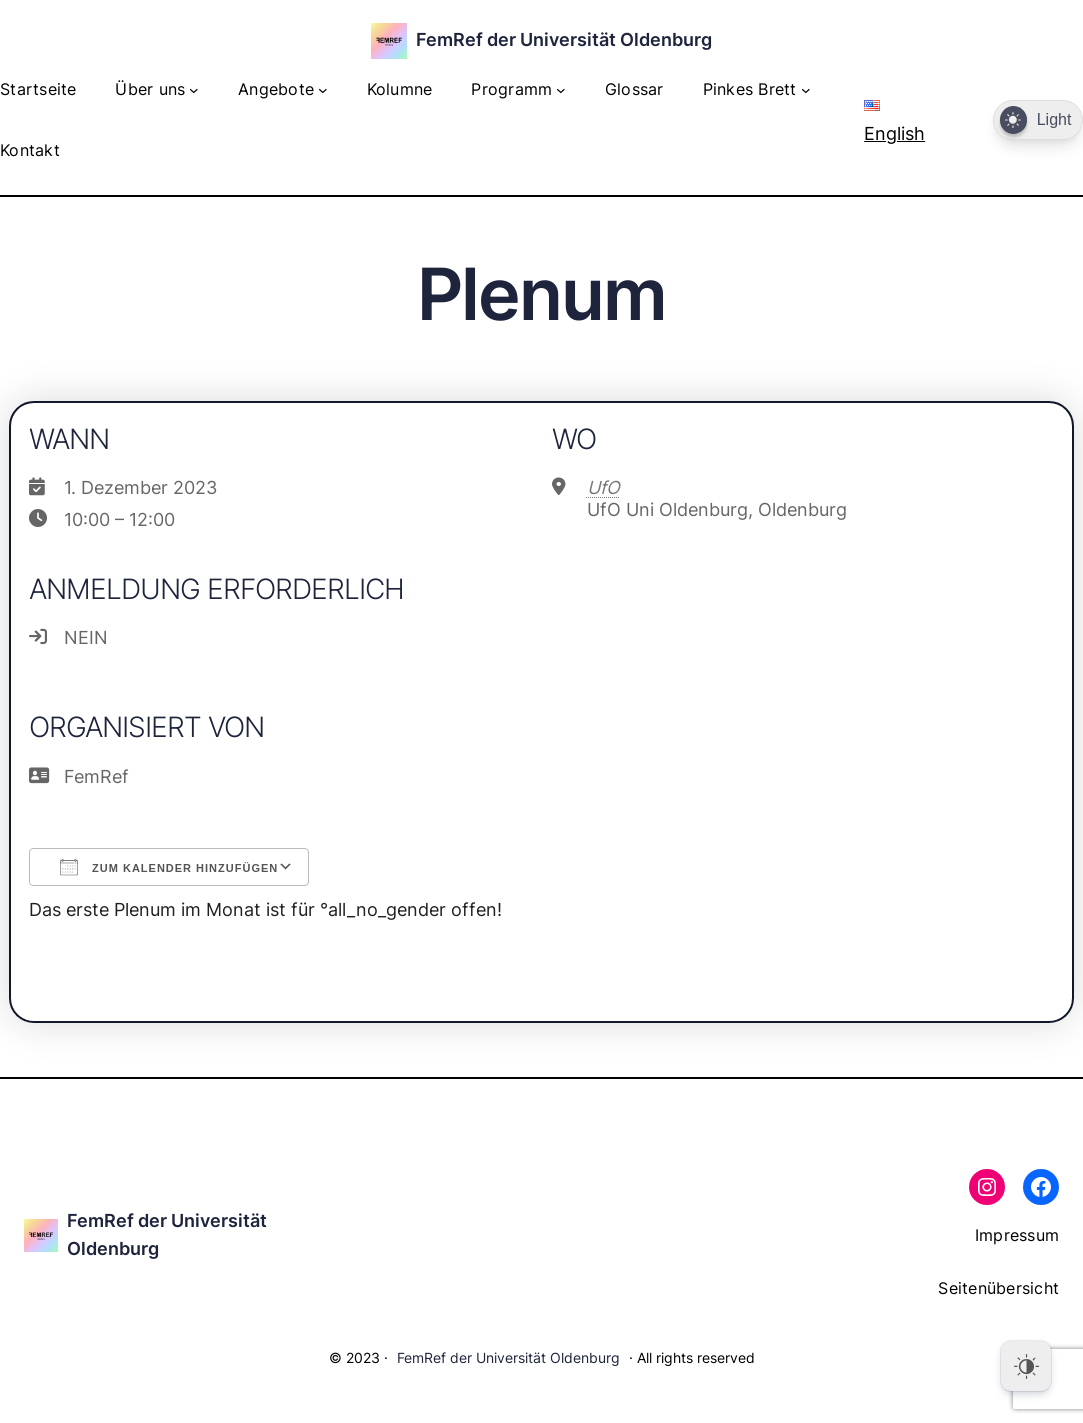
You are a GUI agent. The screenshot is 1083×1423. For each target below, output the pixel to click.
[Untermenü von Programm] (561, 90)
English (894, 122)
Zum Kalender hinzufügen (169, 867)
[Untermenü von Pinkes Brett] (806, 90)
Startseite (38, 89)
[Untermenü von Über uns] (194, 90)
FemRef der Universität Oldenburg (564, 39)
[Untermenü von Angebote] (323, 90)
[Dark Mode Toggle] (1038, 120)
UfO (603, 487)
